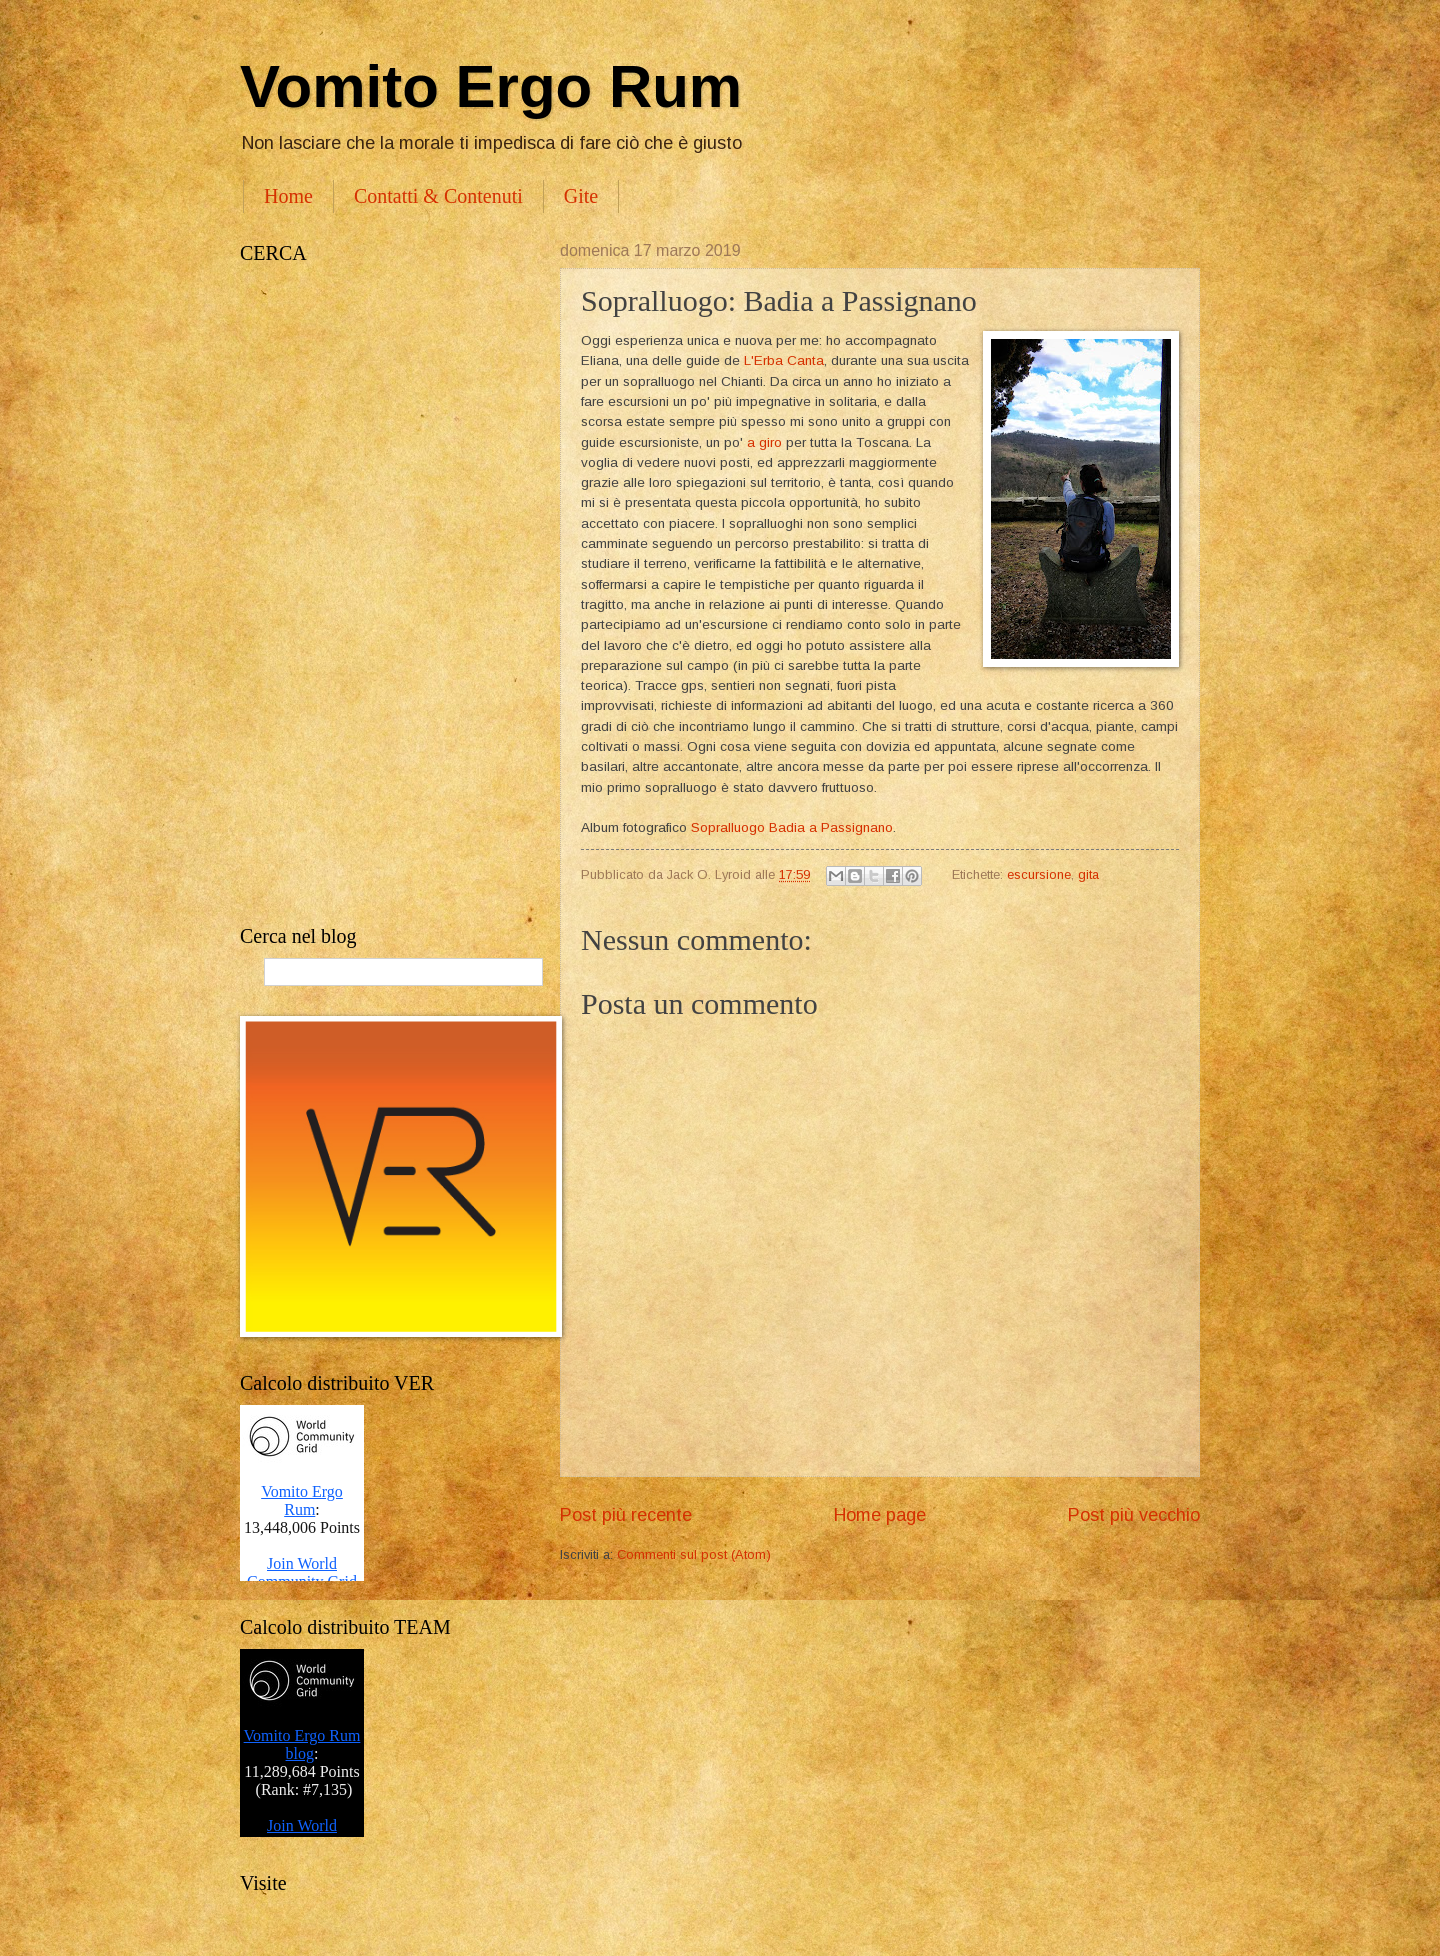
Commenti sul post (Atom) (694, 1554)
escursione (1039, 874)
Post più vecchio (1134, 1515)
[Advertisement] (380, 595)
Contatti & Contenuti (438, 196)
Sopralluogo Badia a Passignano (792, 827)
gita (1088, 874)
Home (288, 196)
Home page (880, 1515)
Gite (581, 196)
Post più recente (626, 1515)
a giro (764, 442)
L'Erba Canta (784, 360)
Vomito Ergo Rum (491, 86)
